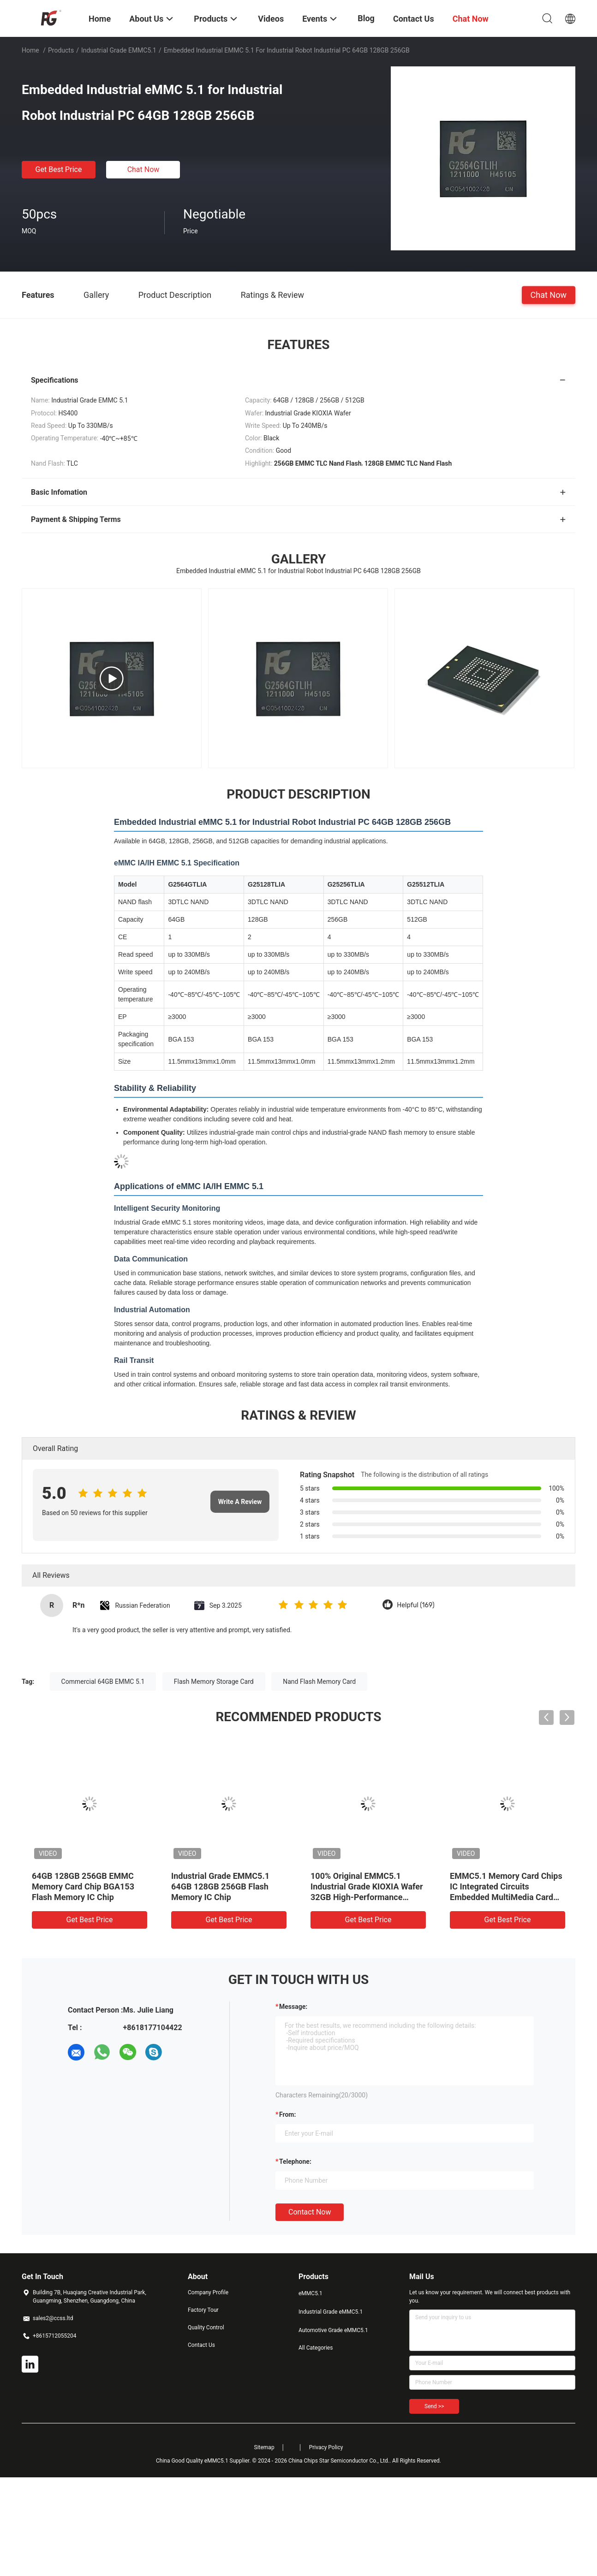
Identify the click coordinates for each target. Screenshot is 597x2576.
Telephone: (295, 2161)
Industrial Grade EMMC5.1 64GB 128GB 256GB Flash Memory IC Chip (220, 1886)
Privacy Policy (326, 2447)
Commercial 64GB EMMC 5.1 (103, 1681)
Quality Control (206, 2327)
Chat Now (143, 169)
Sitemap (264, 2447)
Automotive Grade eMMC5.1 (333, 2330)
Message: (293, 2006)
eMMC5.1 (310, 2293)
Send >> (434, 2406)
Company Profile (208, 2292)
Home (30, 50)
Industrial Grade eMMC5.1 (118, 50)
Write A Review (240, 1501)
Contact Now (309, 2212)
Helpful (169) (415, 1605)
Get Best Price (59, 169)
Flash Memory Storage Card (214, 1681)
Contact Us (201, 2345)
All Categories (315, 2348)
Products (61, 50)
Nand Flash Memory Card (319, 1681)
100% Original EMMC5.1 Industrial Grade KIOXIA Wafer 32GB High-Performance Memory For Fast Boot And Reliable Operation (366, 1897)
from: (287, 2114)
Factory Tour (203, 2310)
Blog (366, 18)
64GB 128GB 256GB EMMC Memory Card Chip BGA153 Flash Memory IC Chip (83, 1886)
